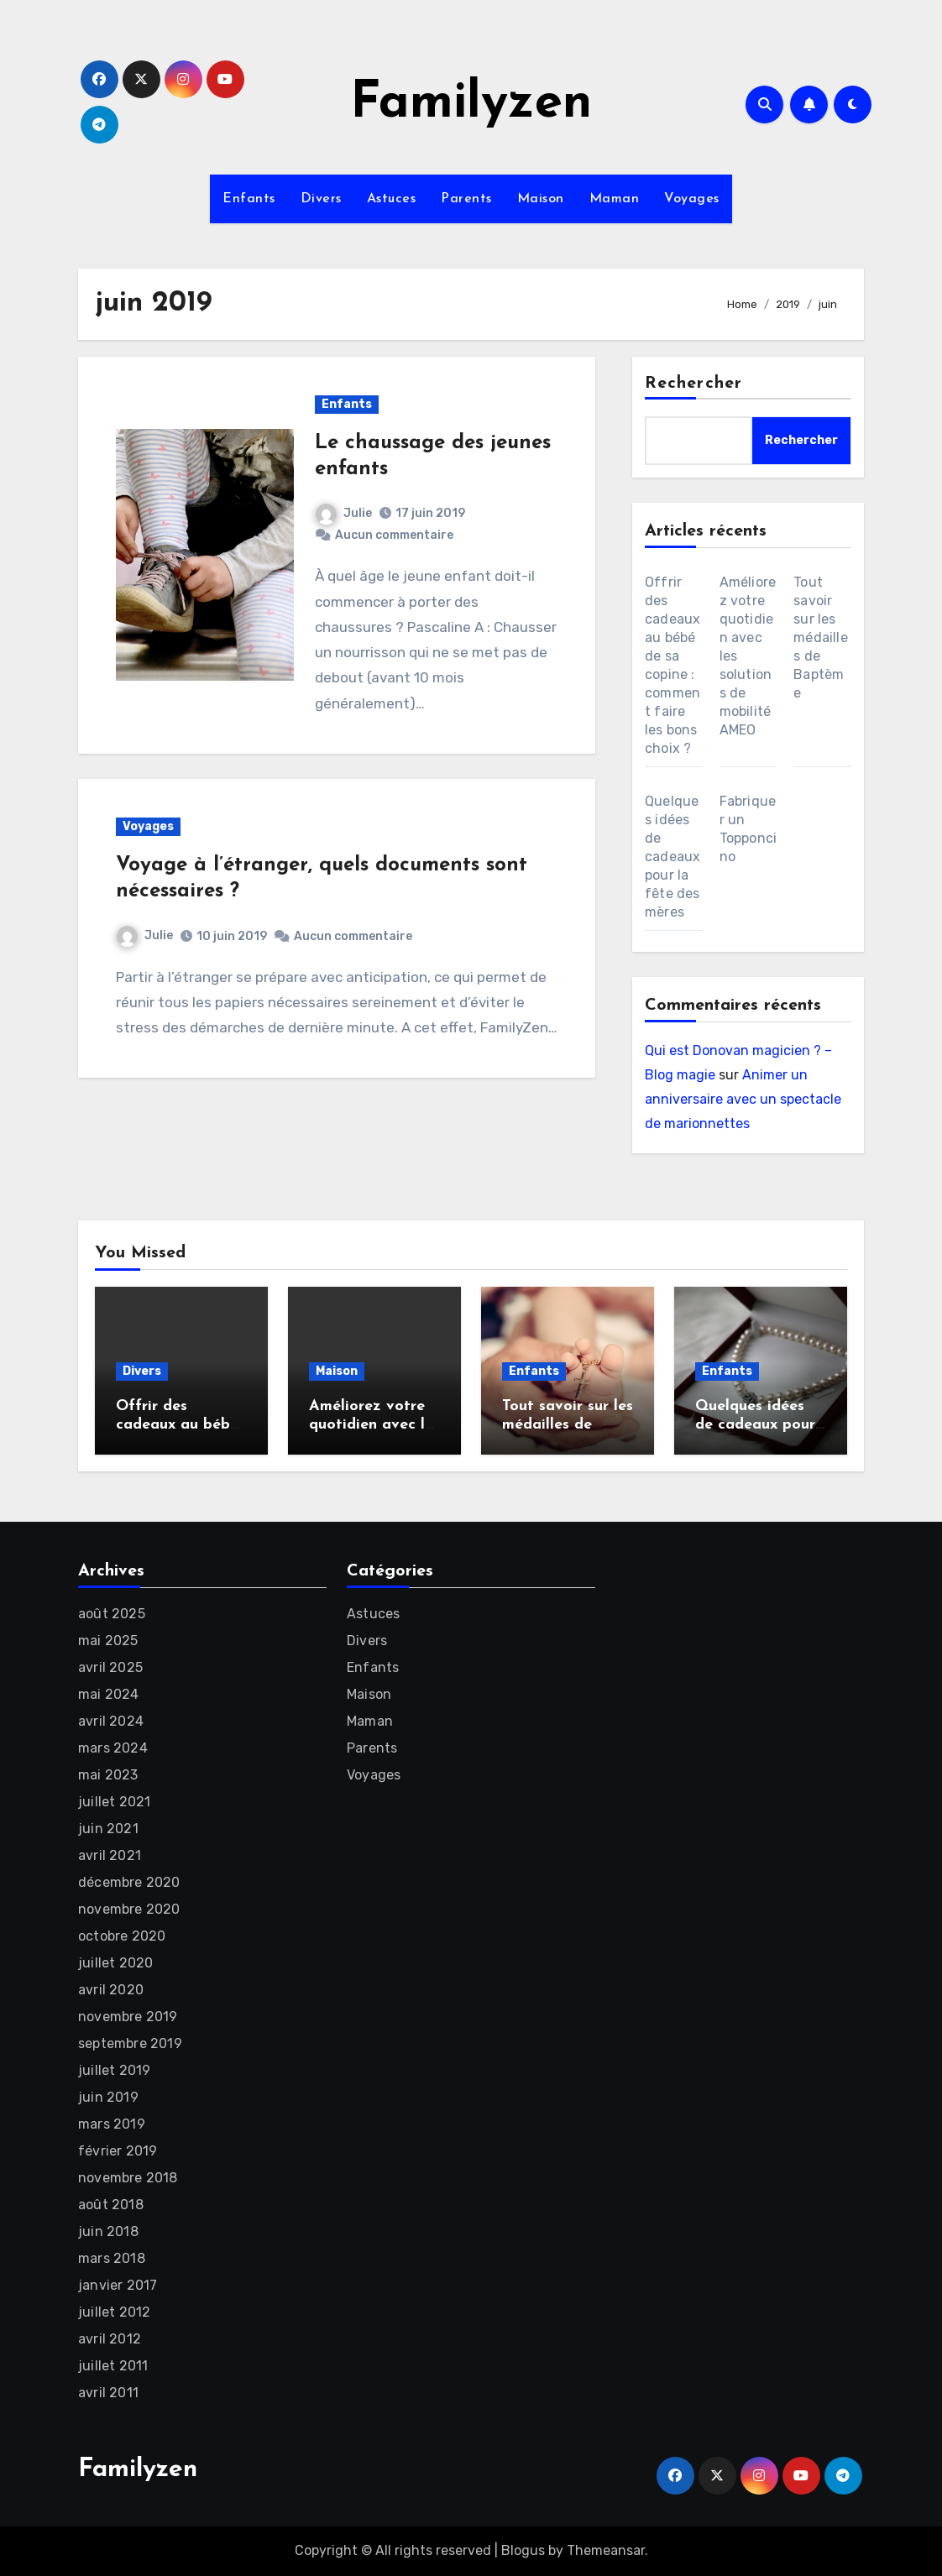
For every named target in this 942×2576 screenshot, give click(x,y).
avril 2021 (109, 1855)
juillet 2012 (114, 2312)
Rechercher (693, 383)
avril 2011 (108, 2393)
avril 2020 (111, 1990)
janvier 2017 (117, 2285)
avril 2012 (109, 2339)
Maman (614, 199)
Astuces (391, 199)
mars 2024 (113, 1748)
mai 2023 (108, 1775)
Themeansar (606, 2550)
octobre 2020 (121, 1936)
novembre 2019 (128, 2017)
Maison (540, 199)
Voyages (692, 199)
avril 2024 (111, 1721)
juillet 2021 (114, 1802)
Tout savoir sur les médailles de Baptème (820, 637)
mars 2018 (111, 2258)
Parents (466, 199)
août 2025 (111, 1614)
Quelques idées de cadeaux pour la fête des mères (672, 856)
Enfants (248, 199)
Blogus (523, 2550)
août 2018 (111, 2205)
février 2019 (117, 2151)
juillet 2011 (113, 2366)
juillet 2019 (114, 2070)
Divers (321, 199)
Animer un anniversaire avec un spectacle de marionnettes (743, 1099)
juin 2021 (108, 1829)
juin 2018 (108, 2231)
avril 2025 (110, 1667)
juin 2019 (108, 2097)
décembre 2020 (129, 1882)
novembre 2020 (129, 1909)
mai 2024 (108, 1694)
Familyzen (471, 104)
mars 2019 (111, 2124)
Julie (344, 513)
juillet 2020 (115, 1963)
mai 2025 (108, 1641)
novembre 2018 (128, 2178)
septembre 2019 (130, 2043)
